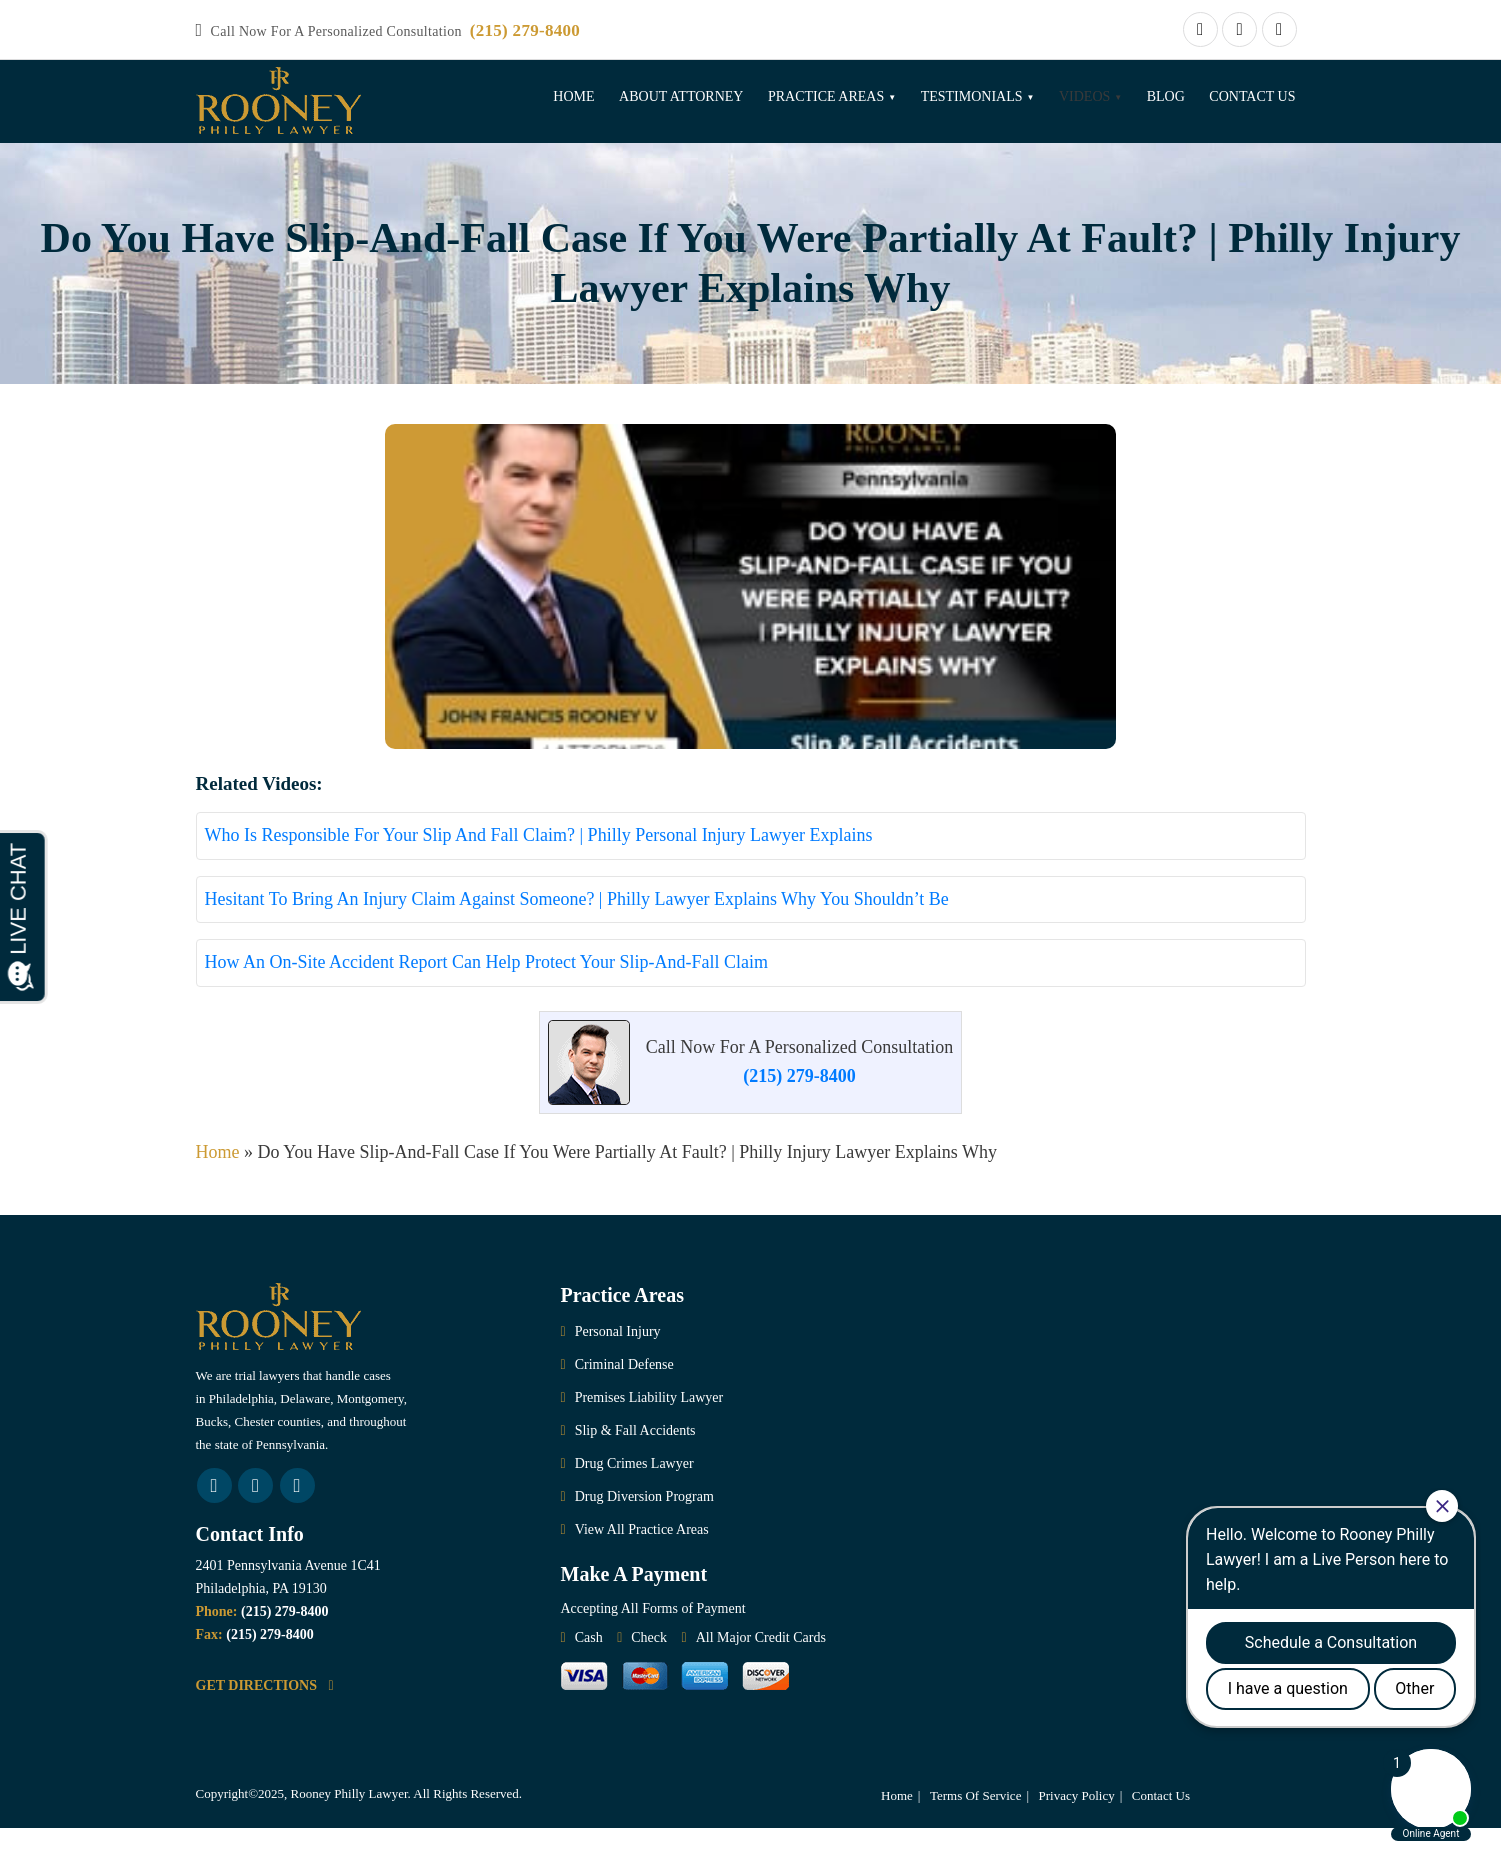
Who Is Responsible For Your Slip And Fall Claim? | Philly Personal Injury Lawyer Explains (539, 860)
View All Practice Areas (642, 1554)
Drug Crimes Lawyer (634, 1488)
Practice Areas (826, 96)
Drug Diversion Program (644, 1521)
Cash (589, 1662)
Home (573, 96)
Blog (1166, 96)
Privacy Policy (1077, 1820)
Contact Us (1252, 96)
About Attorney (681, 96)
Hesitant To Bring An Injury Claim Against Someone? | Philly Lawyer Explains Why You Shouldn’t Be (577, 923)
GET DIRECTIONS (265, 1709)
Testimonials (972, 96)
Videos (1084, 96)
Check (649, 1662)
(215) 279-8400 (525, 30)
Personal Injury (618, 1356)
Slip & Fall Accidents (635, 1455)
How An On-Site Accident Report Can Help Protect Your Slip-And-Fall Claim (486, 987)
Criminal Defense (624, 1389)
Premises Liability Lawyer (649, 1422)
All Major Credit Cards (761, 1662)
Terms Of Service (976, 1820)
